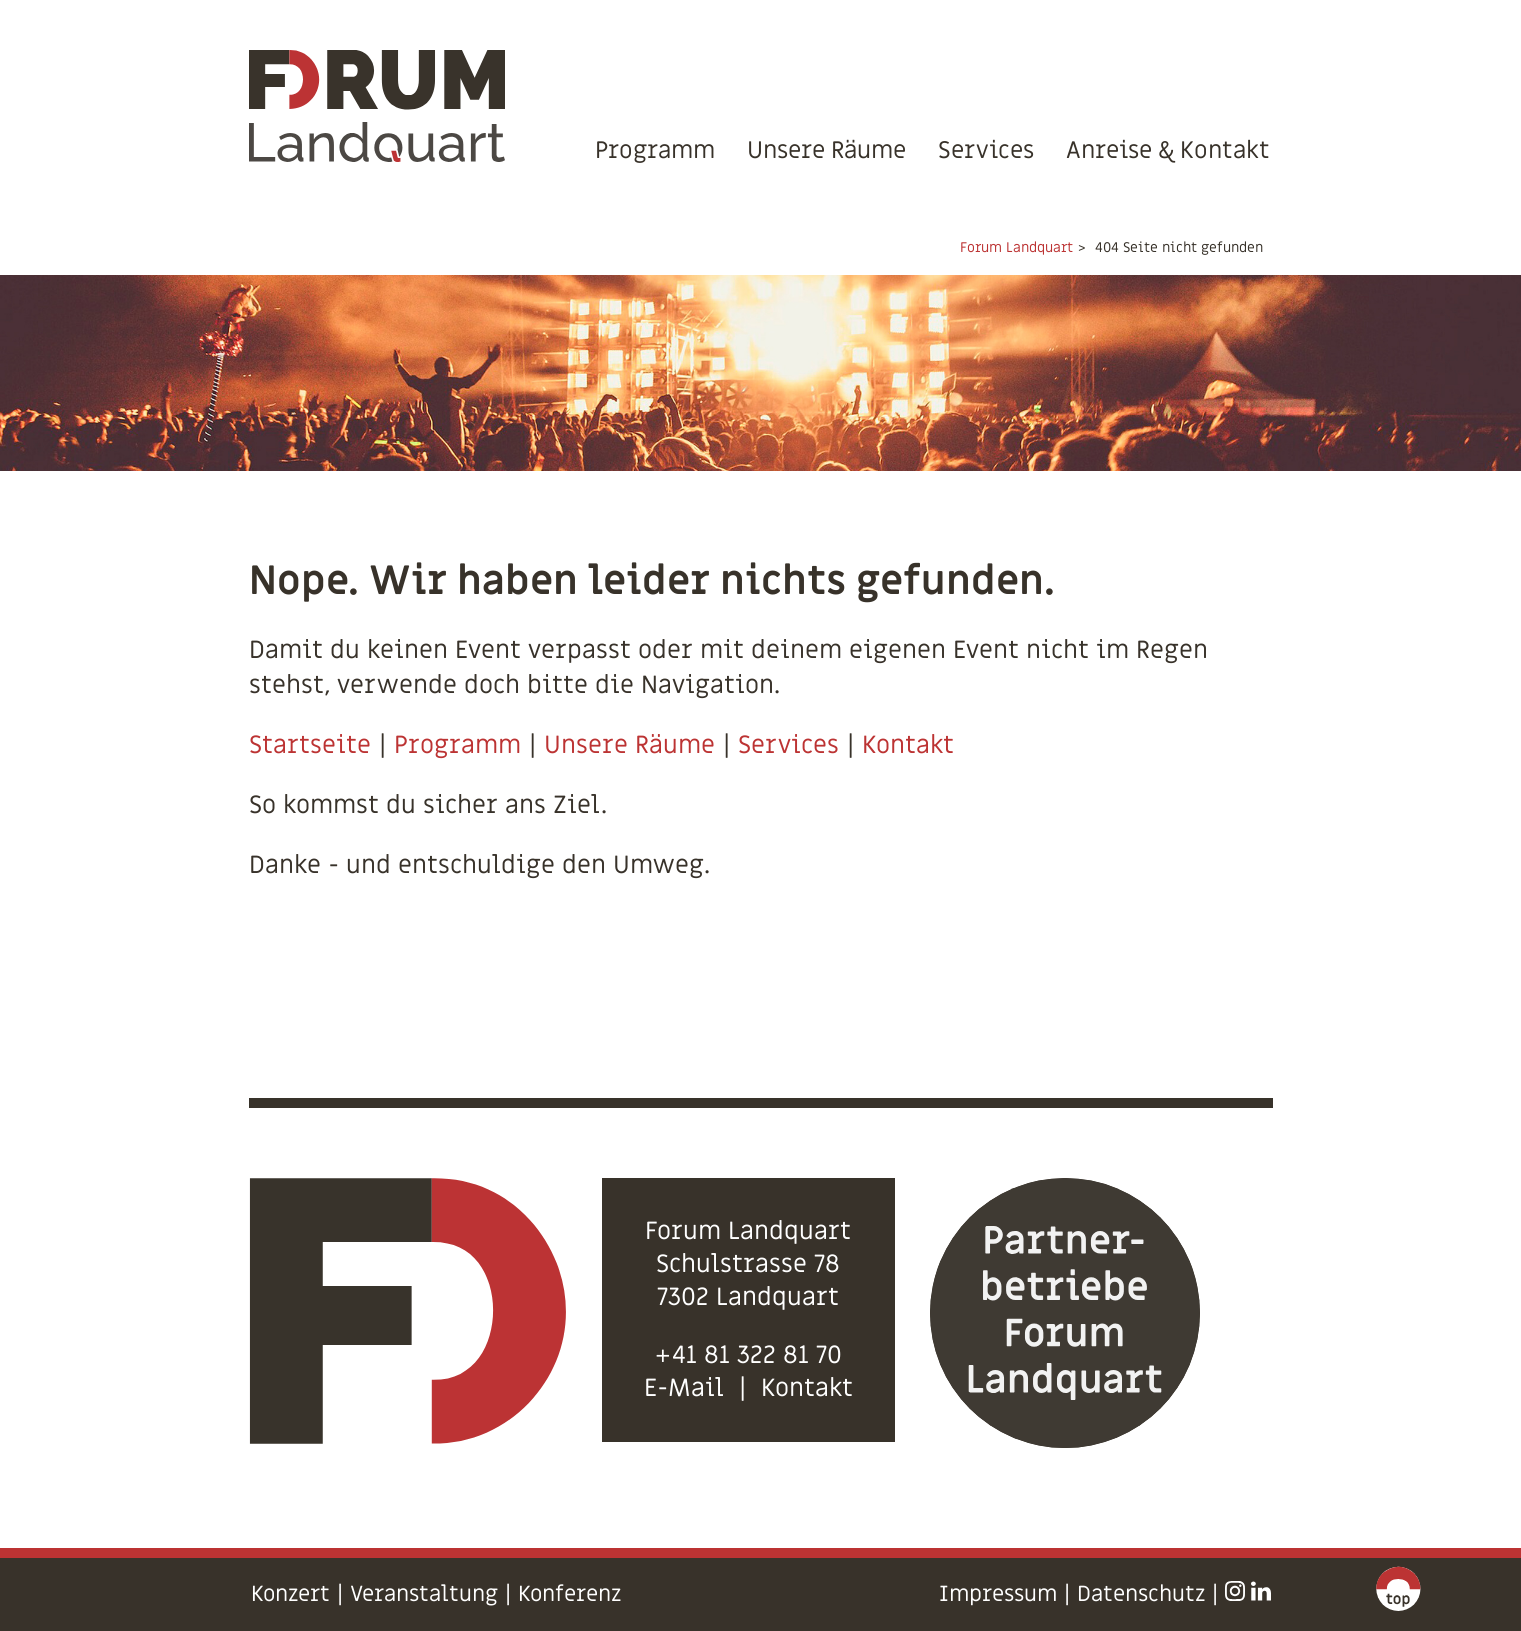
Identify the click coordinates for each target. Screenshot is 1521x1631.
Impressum (998, 1594)
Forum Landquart (1016, 247)
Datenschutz (1141, 1594)
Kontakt (908, 745)
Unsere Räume (826, 150)
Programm (655, 150)
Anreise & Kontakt (1168, 150)
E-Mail (684, 1388)
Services (986, 150)
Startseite (310, 745)
